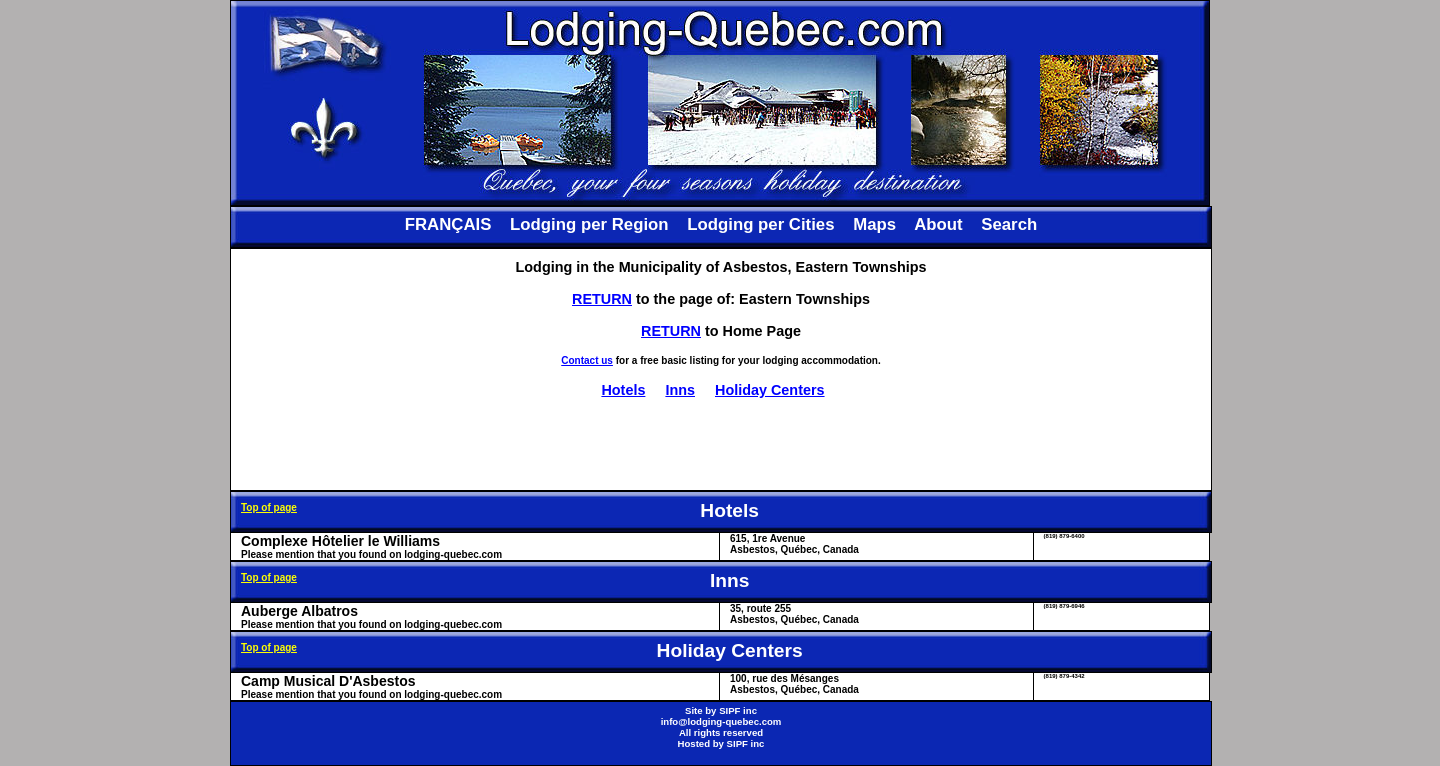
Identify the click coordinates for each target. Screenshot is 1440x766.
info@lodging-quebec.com (721, 721)
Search (1009, 224)
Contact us (587, 360)
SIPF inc (738, 710)
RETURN (602, 299)
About (938, 224)
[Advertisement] (721, 444)
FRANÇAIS (448, 224)
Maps (874, 224)
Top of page (269, 507)
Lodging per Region (589, 224)
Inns (680, 390)
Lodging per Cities (760, 224)
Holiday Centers (770, 390)
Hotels (623, 390)
